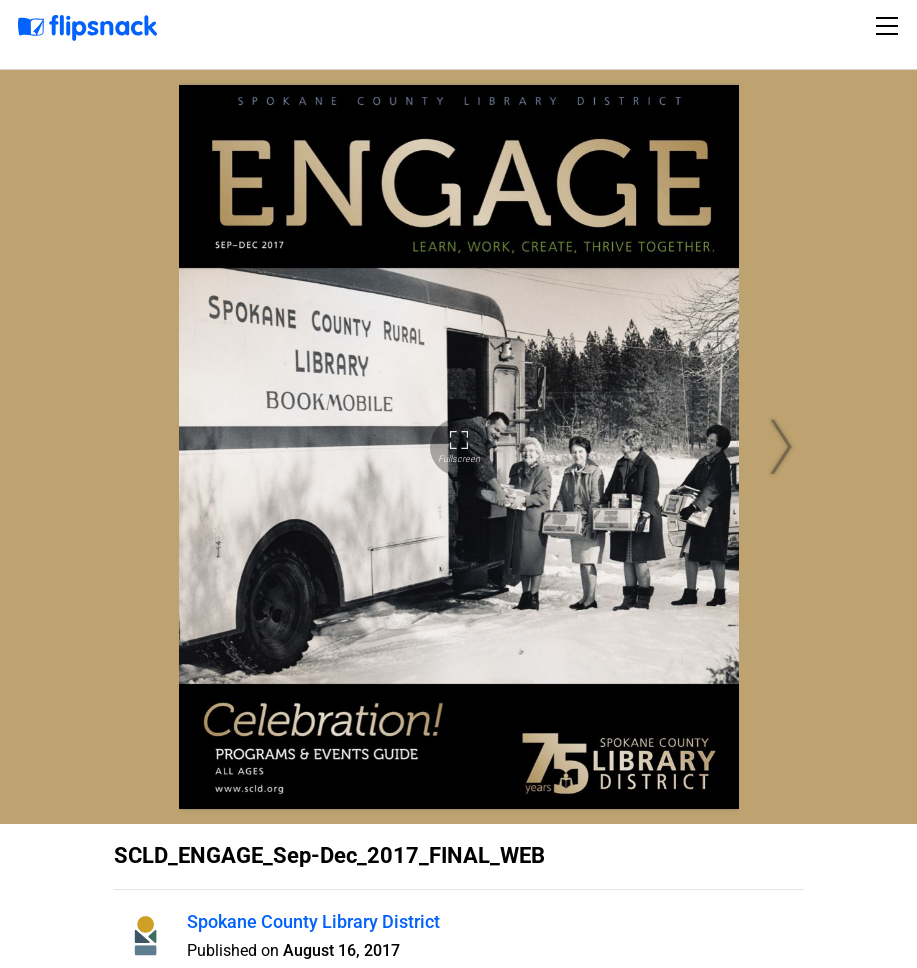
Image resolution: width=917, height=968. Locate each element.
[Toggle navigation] (890, 26)
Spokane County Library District (313, 921)
